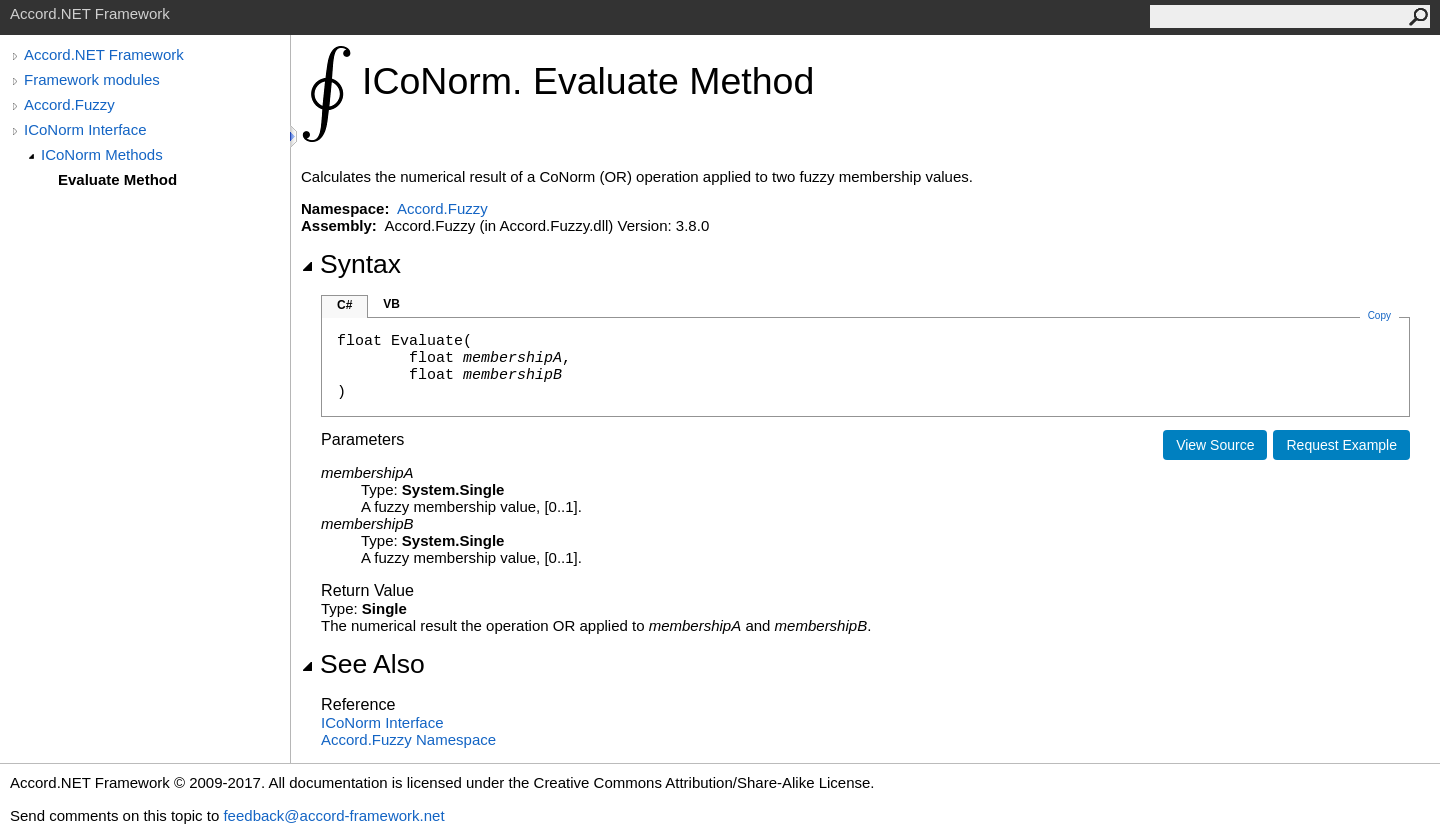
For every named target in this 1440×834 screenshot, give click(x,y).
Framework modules (92, 79)
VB (391, 304)
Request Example (1341, 445)
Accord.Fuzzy (69, 104)
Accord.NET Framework (104, 54)
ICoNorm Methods (102, 154)
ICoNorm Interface (85, 129)
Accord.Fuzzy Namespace (408, 739)
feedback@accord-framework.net (333, 815)
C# (344, 305)
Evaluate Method (117, 179)
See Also (363, 664)
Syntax (351, 264)
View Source (1215, 445)
